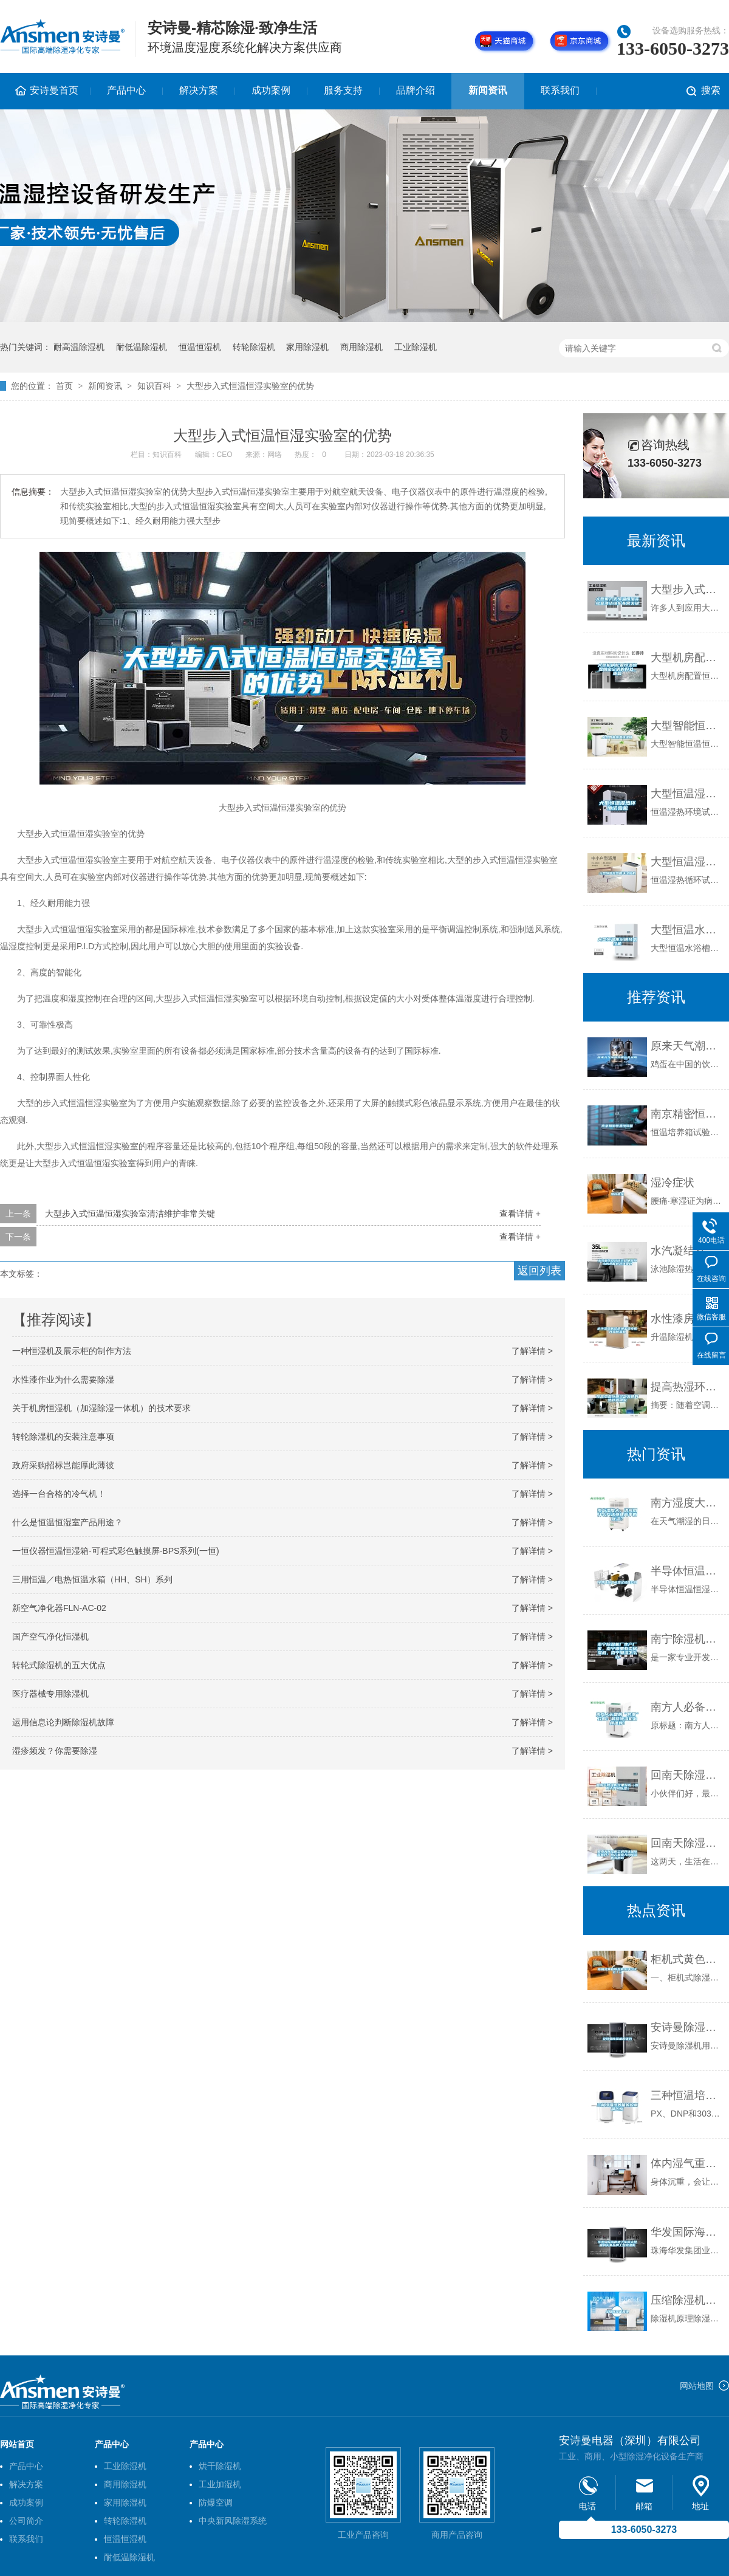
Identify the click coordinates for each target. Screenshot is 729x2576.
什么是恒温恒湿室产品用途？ (67, 1522)
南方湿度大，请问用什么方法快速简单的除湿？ (687, 1503)
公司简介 (26, 2521)
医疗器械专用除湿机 (50, 1693)
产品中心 (126, 90)
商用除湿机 (361, 347)
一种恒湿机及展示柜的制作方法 (71, 1351)
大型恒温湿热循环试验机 (687, 862)
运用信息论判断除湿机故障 (63, 1722)
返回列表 (539, 1271)
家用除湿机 (307, 347)
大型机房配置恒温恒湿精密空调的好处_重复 (687, 657)
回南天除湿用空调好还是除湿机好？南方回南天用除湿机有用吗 (687, 1843)
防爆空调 (216, 2502)
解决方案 (198, 90)
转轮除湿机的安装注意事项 (63, 1436)
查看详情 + (520, 1213)
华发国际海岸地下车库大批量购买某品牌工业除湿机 (687, 2232)
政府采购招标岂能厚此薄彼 (63, 1465)
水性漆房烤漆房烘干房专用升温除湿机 (687, 1319)
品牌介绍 (415, 90)
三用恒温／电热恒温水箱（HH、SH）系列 (92, 1579)
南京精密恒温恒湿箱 (687, 1114)
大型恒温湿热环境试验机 (687, 794)
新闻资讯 (487, 90)
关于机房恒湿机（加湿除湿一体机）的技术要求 (101, 1408)
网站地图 (697, 2386)
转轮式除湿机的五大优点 (59, 1665)
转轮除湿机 (254, 347)
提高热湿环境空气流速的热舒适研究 (687, 1387)
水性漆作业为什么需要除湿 (63, 1379)
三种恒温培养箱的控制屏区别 (687, 2095)
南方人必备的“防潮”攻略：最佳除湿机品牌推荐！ (687, 1707)
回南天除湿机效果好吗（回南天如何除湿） (687, 1775)
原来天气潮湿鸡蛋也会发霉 (687, 1046)
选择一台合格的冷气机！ (59, 1494)
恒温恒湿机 (200, 347)
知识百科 (154, 386)
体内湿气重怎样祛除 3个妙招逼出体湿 (687, 2163)
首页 (64, 386)
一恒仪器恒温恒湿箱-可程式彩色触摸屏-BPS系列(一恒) (115, 1551)
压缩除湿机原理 (687, 2300)
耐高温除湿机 (78, 347)
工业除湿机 (415, 347)
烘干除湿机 (220, 2466)
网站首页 (17, 2444)
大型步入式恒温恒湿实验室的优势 (250, 386)
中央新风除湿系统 (233, 2521)
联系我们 (560, 90)
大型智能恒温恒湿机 (687, 726)
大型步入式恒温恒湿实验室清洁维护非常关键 (130, 1213)
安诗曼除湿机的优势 (687, 2027)
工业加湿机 (220, 2484)
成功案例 (271, 90)
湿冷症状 (672, 1182)
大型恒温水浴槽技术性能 (687, 930)
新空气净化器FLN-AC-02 (59, 1608)
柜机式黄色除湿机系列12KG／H (687, 1959)
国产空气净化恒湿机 (50, 1636)
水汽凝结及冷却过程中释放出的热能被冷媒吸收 (687, 1251)
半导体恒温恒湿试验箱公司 (687, 1571)
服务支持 (343, 90)
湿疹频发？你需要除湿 (54, 1751)
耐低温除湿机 (141, 347)
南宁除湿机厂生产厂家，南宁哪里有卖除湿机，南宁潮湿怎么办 (687, 1639)
